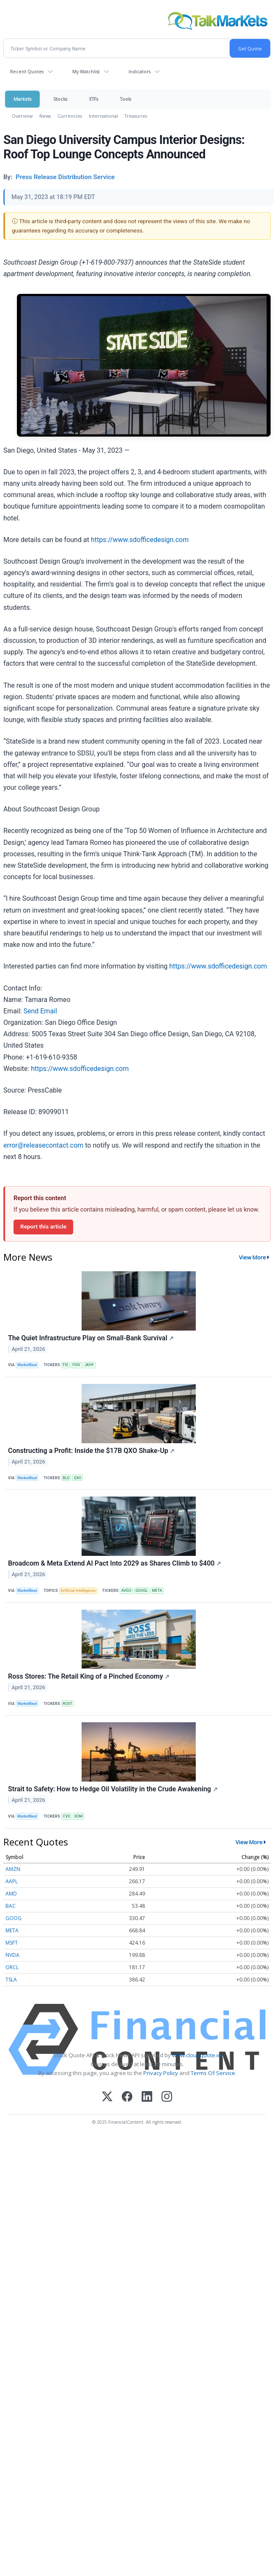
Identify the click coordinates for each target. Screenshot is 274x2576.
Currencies (70, 116)
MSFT (11, 1942)
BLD (66, 1478)
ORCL (12, 1967)
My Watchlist (86, 71)
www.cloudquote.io (196, 2055)
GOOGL (141, 1590)
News (45, 116)
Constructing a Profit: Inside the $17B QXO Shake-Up (91, 1451)
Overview (22, 116)
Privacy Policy (160, 2073)
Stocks (60, 99)
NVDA (12, 1955)
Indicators (140, 71)
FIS (65, 1365)
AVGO (126, 1590)
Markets (22, 99)
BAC (10, 1905)
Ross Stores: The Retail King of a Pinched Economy (89, 1676)
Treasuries (136, 116)
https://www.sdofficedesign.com (140, 540)
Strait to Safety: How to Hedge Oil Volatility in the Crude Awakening (113, 1789)
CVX (66, 1816)
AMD (11, 1893)
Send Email (40, 1011)
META (157, 1590)
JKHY (89, 1365)
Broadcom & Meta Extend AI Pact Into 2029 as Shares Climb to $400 (114, 1563)
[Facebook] (127, 2097)
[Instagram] (166, 2097)
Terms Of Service (213, 2073)
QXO (78, 1478)
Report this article (43, 1226)
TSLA (11, 1979)
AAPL (11, 1881)
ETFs (93, 99)
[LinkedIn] (147, 2097)
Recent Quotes (27, 71)
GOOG (13, 1918)
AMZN (12, 1869)
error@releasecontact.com (43, 1145)
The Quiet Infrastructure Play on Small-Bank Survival (91, 1338)
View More (252, 1257)
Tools (125, 99)
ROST (67, 1704)
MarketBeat (27, 1365)
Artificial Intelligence (78, 1590)
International (103, 116)
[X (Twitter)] (107, 2097)
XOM (78, 1816)
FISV (76, 1365)
